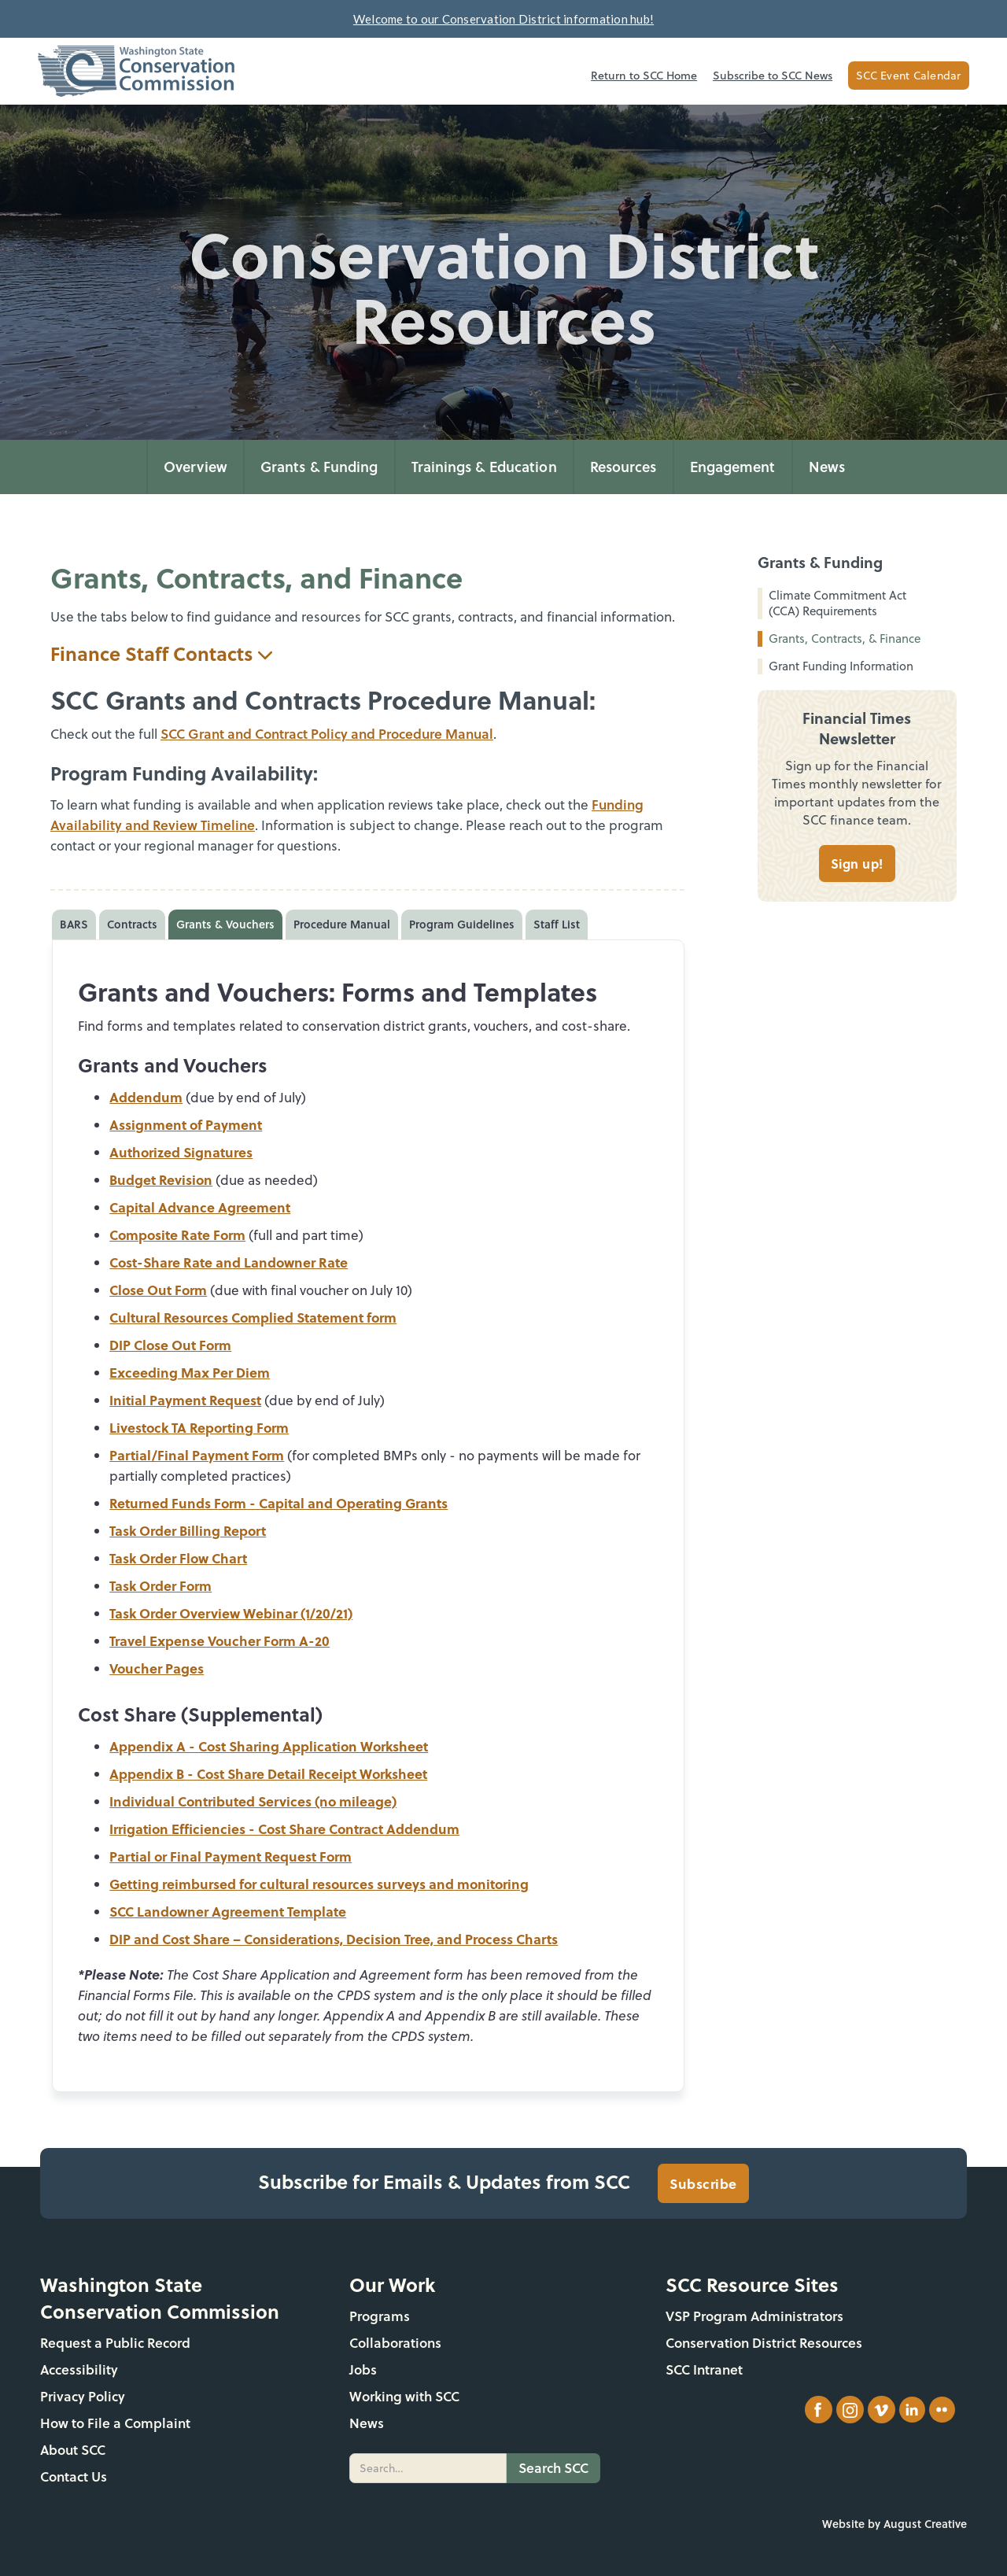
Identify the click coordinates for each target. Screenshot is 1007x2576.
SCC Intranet (704, 2369)
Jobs (363, 2369)
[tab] (74, 924)
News (827, 466)
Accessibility (79, 2369)
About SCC (72, 2450)
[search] (428, 2468)
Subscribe (703, 2183)
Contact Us (73, 2476)
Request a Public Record (115, 2343)
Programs (379, 2316)
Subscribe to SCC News (772, 75)
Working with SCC (404, 2396)
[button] (318, 467)
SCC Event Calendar (908, 75)
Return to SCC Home (644, 75)
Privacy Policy (82, 2396)
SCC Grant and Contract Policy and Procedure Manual (326, 734)
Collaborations (395, 2343)
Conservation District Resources (764, 2343)
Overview (195, 466)
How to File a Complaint (115, 2423)
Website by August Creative (894, 2523)
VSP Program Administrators (754, 2316)
